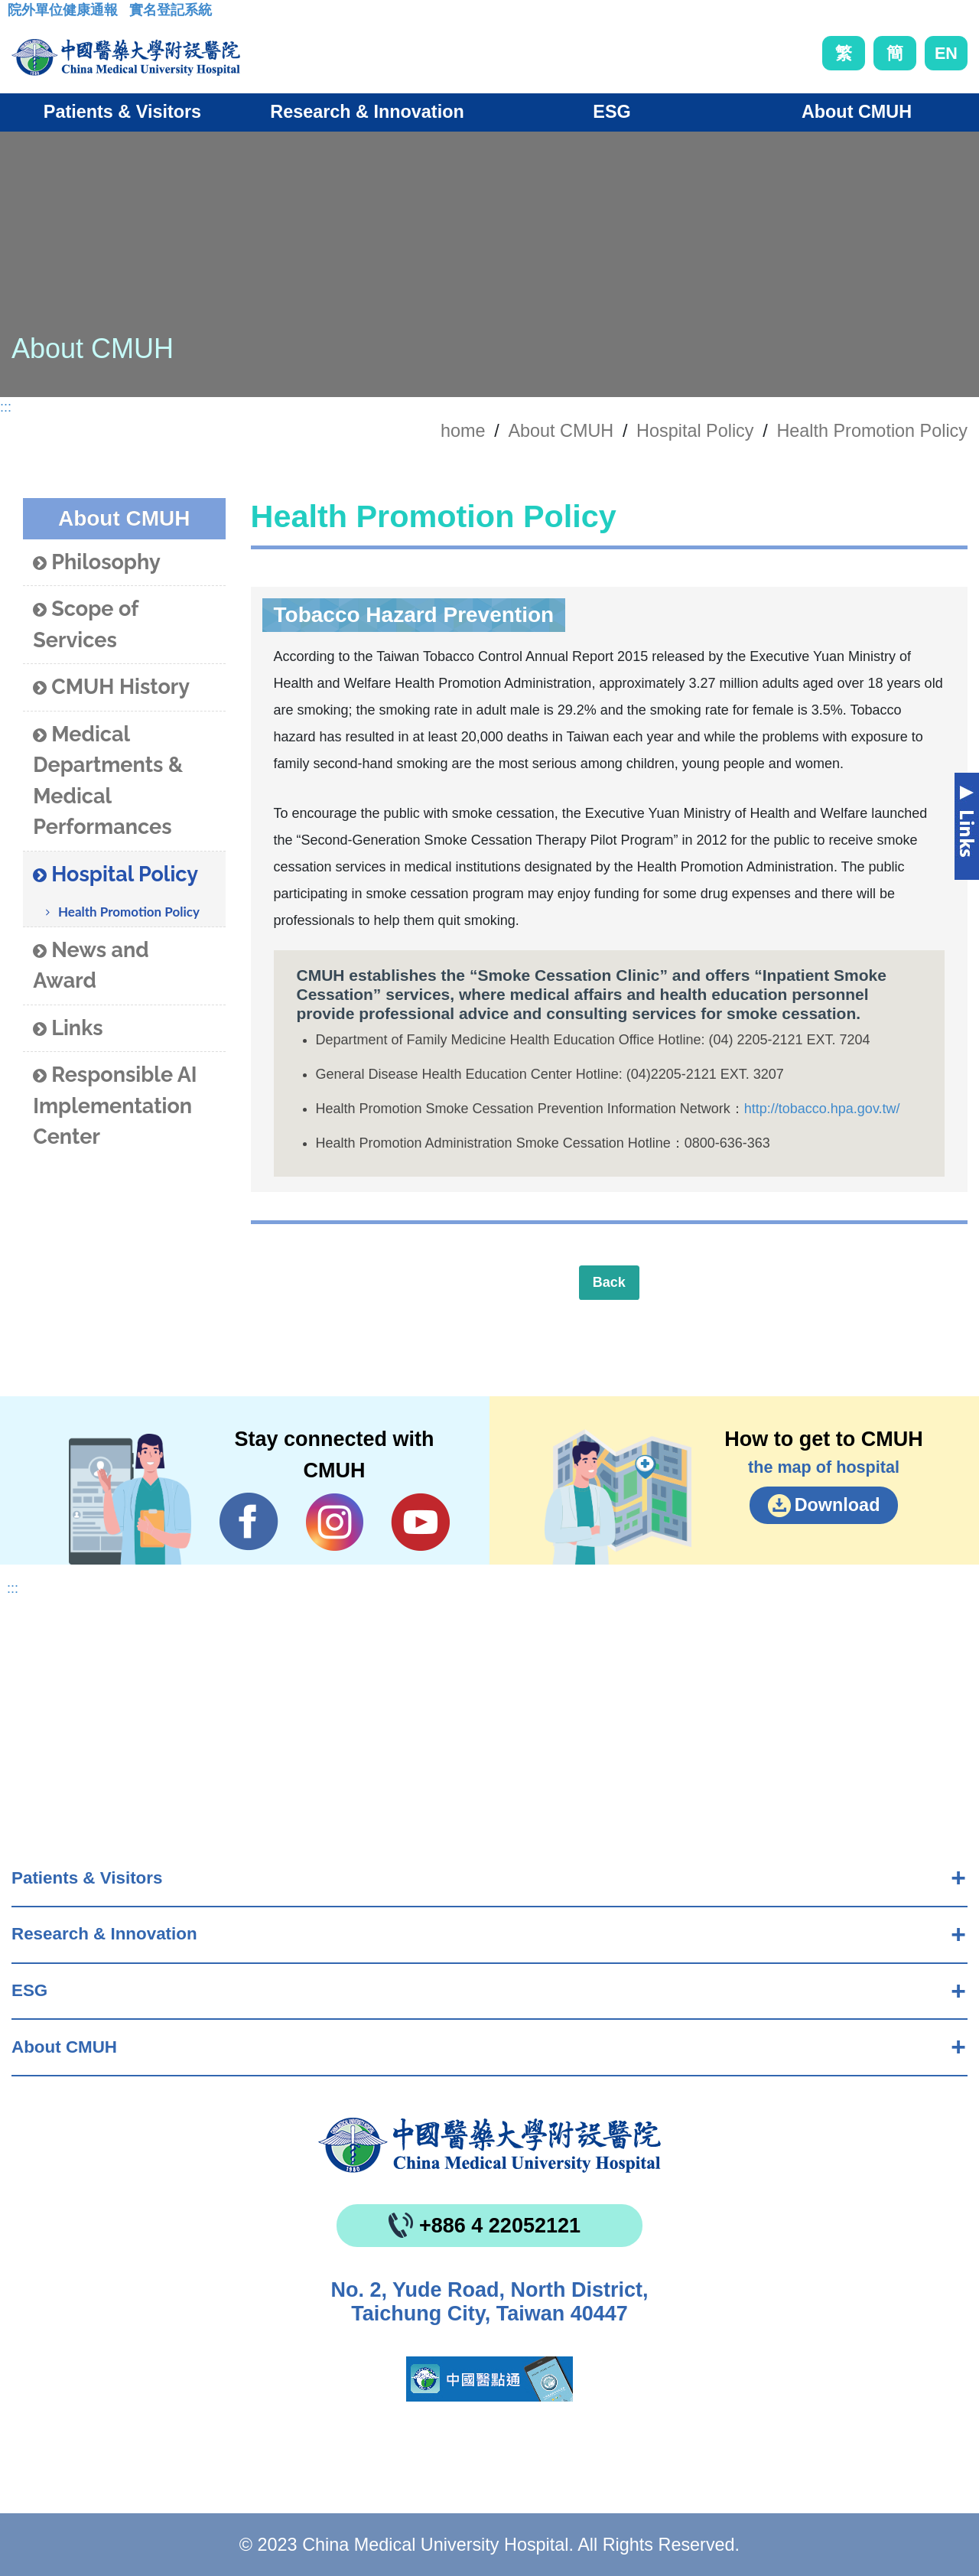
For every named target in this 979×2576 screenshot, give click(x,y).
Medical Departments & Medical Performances (108, 780)
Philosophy (97, 562)
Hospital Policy (694, 431)
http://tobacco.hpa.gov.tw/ (822, 1108)
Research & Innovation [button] (366, 112)
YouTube (420, 1522)
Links (67, 1028)
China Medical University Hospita (489, 2145)
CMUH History (111, 687)
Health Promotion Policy (872, 431)
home (463, 431)
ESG (29, 1990)
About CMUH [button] (857, 112)
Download (837, 1505)
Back (609, 1282)
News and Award (90, 965)
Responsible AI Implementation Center (115, 1105)
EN (946, 53)
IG (334, 1522)
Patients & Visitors (86, 1877)
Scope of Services (85, 624)
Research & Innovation (104, 1933)
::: (19, 14)
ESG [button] (611, 112)
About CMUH (64, 2047)
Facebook (249, 1522)
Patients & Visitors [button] (122, 112)
